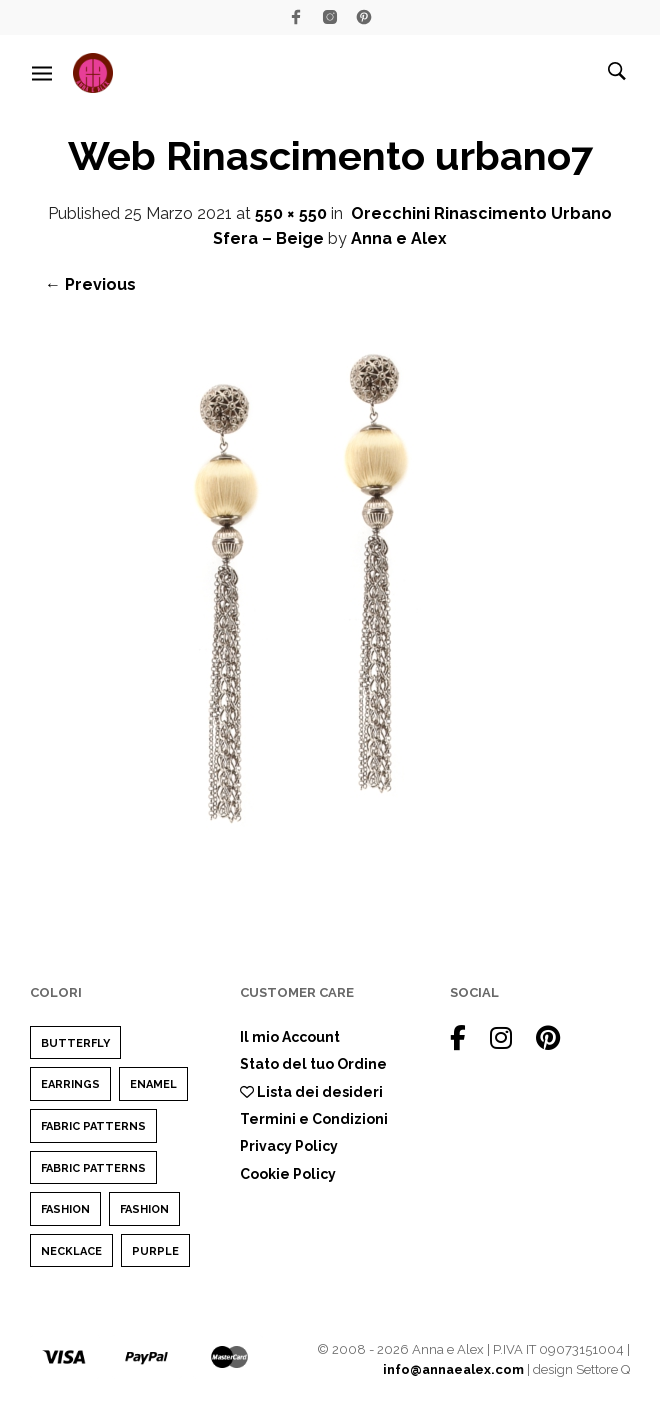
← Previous (90, 284)
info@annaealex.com (453, 1369)
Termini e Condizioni (314, 1119)
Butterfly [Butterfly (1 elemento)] (75, 1043)
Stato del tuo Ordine (313, 1064)
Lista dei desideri (311, 1092)
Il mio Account (290, 1037)
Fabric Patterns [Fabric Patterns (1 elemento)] (93, 1126)
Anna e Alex (399, 238)
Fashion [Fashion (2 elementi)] (65, 1209)
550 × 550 (291, 213)
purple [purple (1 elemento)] (155, 1251)
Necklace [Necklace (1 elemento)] (71, 1251)
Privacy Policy (289, 1146)
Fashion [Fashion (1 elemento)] (144, 1209)
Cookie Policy (288, 1174)
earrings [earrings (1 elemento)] (70, 1084)
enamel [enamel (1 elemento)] (153, 1084)
